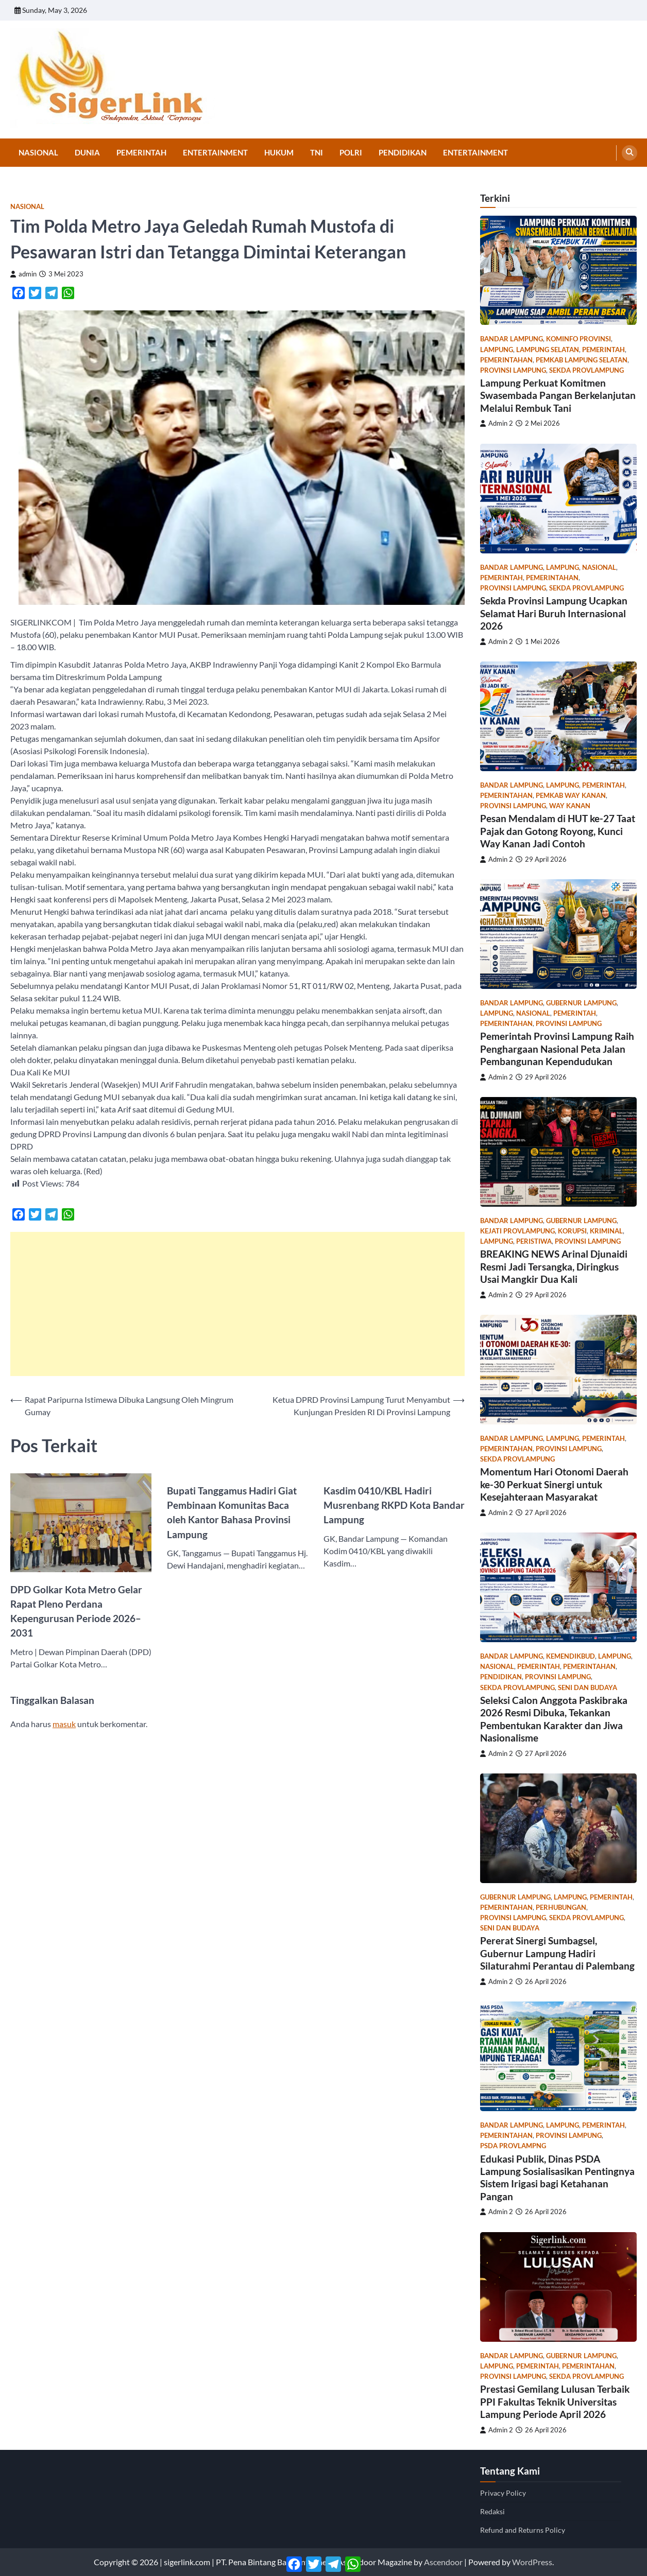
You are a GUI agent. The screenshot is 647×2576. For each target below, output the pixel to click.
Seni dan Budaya (587, 1688)
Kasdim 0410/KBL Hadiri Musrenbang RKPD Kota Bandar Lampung (394, 1505)
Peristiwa (534, 1241)
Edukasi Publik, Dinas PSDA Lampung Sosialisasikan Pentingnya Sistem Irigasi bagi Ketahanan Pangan (557, 2177)
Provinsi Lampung (513, 370)
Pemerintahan (506, 360)
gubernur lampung (581, 1003)
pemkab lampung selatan (581, 360)
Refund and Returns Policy (522, 2530)
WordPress (532, 2562)
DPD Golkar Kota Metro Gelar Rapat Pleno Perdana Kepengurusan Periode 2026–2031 (76, 1611)
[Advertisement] (237, 1304)
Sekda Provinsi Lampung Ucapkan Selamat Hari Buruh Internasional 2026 (553, 613)
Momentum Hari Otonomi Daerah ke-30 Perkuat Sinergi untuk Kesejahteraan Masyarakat (554, 1484)
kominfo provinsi (578, 339)
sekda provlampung (586, 370)
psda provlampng (513, 2146)
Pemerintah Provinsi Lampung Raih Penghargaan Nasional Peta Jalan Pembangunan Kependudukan (557, 1048)
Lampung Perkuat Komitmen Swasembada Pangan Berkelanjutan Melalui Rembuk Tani (558, 395)
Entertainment (215, 152)
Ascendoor (443, 2562)
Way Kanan (569, 806)
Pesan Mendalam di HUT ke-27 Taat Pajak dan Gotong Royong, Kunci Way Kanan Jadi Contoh (557, 830)
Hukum (279, 152)
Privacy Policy (503, 2492)
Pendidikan (403, 152)
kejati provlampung (517, 1231)
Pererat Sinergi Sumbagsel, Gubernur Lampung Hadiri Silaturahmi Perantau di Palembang (557, 1953)
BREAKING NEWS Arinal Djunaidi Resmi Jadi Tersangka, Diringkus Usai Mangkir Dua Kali (553, 1266)
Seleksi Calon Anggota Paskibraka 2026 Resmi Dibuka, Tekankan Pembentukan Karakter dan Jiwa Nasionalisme (553, 1719)
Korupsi (572, 1231)
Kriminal (606, 1231)
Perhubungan (561, 1907)
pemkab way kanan (571, 795)
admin (23, 274)
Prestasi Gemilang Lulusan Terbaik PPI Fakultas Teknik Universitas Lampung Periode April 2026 (554, 2401)
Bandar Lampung (511, 339)
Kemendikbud (570, 1656)
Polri (350, 152)
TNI (316, 152)
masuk (64, 1724)
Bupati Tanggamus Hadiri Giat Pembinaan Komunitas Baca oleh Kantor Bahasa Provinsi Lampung (232, 1512)
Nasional (38, 152)
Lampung (496, 350)
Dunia (87, 152)
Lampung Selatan (547, 350)
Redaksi (492, 2511)
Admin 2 (496, 423)
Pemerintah (141, 152)
